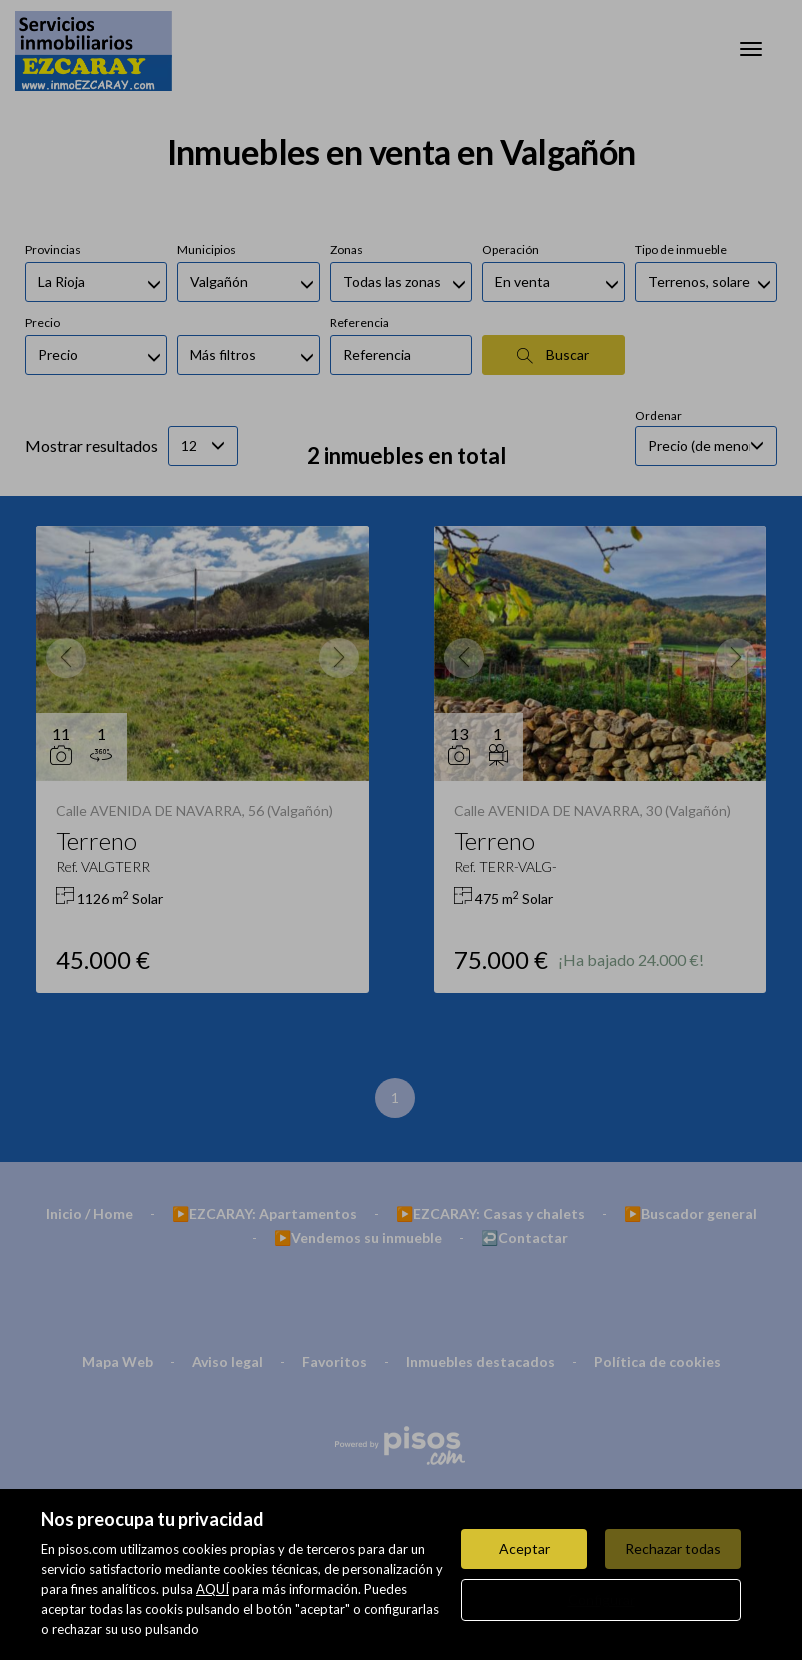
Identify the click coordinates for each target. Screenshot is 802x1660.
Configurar (601, 1599)
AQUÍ (212, 1589)
